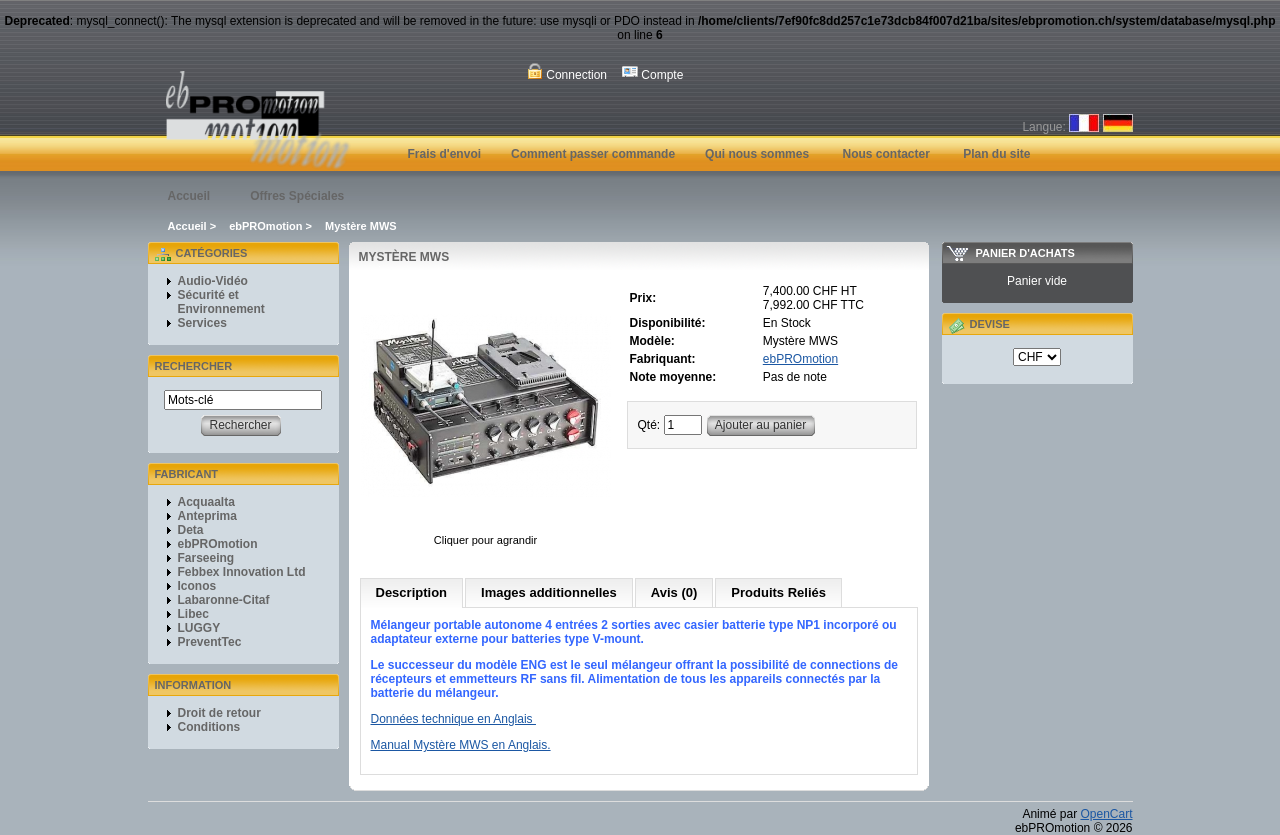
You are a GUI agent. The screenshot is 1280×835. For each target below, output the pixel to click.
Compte (652, 72)
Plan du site (996, 154)
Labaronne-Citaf (224, 600)
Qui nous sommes (757, 154)
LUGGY (199, 628)
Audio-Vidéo (213, 281)
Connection (567, 72)
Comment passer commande (593, 154)
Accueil (189, 196)
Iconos (197, 586)
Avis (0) (674, 592)
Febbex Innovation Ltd (242, 572)
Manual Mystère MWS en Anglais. (461, 745)
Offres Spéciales (297, 196)
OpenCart (1106, 814)
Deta (191, 530)
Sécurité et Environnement (221, 302)
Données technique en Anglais (453, 719)
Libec (193, 614)
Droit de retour (219, 713)
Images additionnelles (549, 592)
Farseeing (206, 558)
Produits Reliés (778, 592)
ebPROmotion (265, 226)
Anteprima (207, 516)
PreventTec (210, 642)
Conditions (209, 727)
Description (412, 592)
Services (202, 323)
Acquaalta (206, 502)
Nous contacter (885, 154)
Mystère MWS (361, 226)
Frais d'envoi (445, 154)
